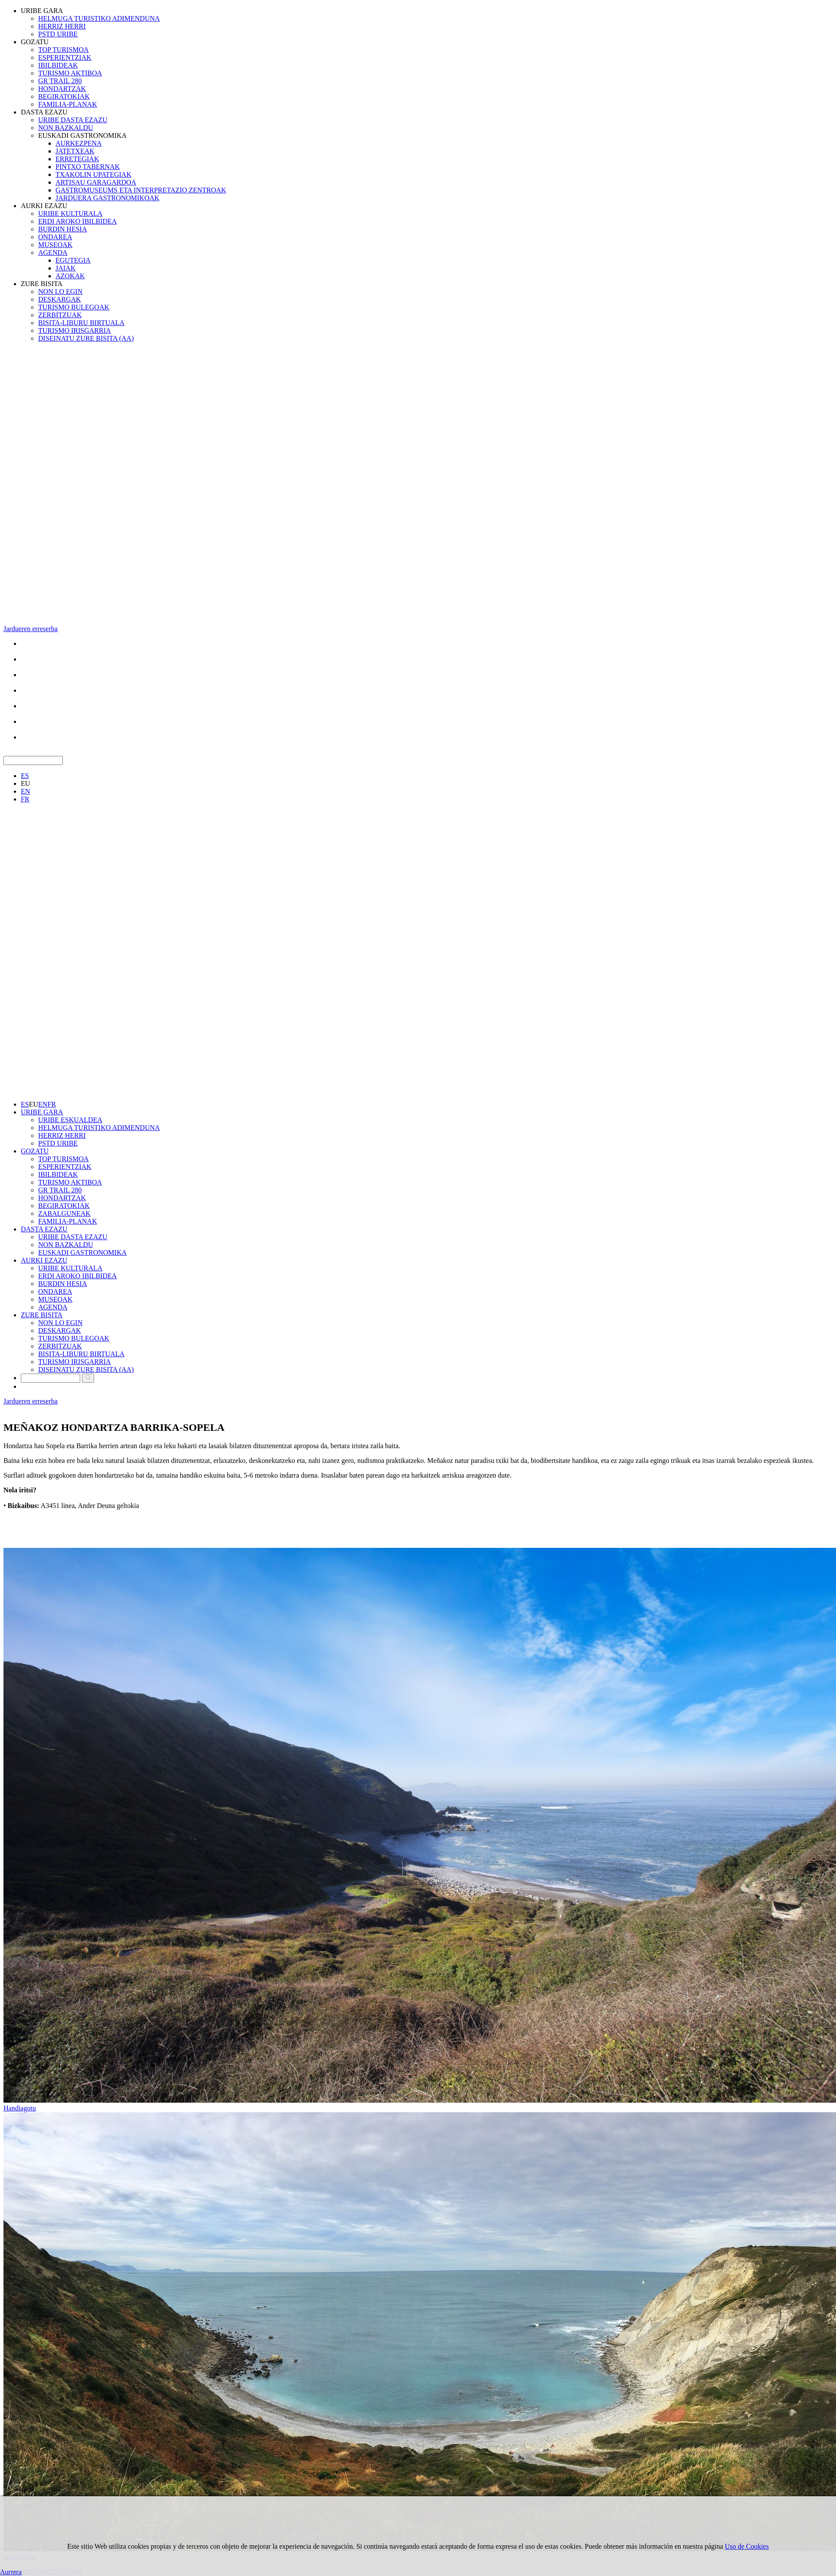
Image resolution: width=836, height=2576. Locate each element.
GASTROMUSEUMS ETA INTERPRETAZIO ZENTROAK (141, 190)
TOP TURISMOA (63, 49)
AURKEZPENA (79, 143)
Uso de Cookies (747, 2546)
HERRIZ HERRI (62, 26)
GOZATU (35, 42)
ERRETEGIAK (77, 159)
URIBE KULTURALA (70, 213)
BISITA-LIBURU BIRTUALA (81, 322)
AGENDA (53, 252)
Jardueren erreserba (30, 628)
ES (25, 775)
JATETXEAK (75, 151)
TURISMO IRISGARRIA (74, 330)
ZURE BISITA (41, 283)
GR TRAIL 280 (60, 81)
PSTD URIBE (58, 34)
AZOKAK (70, 276)
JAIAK (65, 268)
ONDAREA (55, 237)
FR (25, 799)
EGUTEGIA (73, 260)
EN (25, 791)
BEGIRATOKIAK (64, 96)
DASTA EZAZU (44, 112)
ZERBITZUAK (60, 315)
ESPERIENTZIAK (64, 57)
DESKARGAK (59, 299)
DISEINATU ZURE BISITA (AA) (86, 338)
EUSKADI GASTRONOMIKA (82, 135)
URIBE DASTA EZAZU (73, 120)
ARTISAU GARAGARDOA (96, 182)
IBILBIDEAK (58, 65)
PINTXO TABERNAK (88, 166)
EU (25, 783)
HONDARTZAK (62, 88)
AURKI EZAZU (44, 205)
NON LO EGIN (60, 291)
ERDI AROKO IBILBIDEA (77, 221)
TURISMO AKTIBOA (70, 73)
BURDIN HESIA (62, 229)
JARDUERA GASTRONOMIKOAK (108, 198)
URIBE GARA (42, 10)
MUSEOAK (55, 244)
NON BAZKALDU (65, 127)
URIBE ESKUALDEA (70, 1120)
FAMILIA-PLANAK (67, 104)
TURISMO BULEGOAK (73, 307)
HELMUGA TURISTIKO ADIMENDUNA (99, 18)
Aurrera (11, 2572)
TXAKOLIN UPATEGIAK (93, 174)
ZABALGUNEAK (64, 1213)
